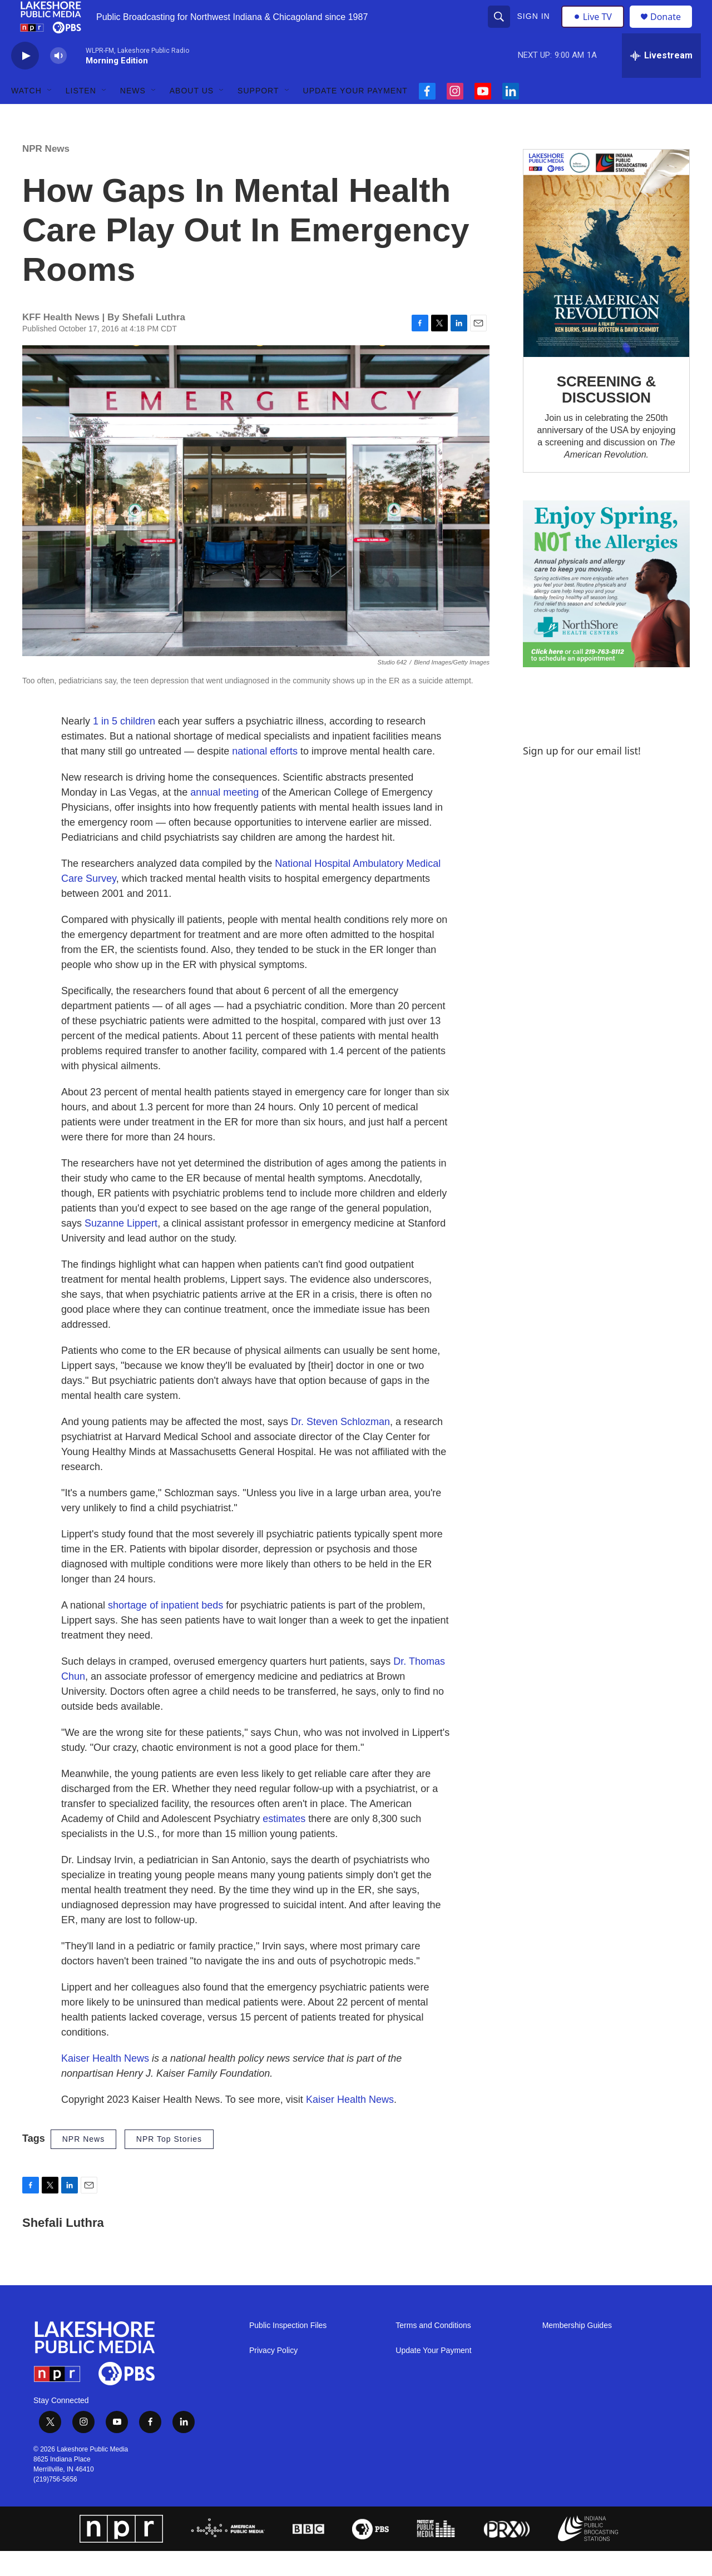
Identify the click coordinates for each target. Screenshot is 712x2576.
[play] (25, 81)
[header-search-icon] (500, 29)
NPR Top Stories (169, 2164)
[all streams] (661, 80)
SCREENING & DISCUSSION (606, 414)
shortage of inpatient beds (165, 1630)
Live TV (596, 29)
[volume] (58, 80)
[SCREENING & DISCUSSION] (606, 278)
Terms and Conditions (433, 2350)
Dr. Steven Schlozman (340, 1446)
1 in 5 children (124, 746)
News (133, 115)
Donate (672, 29)
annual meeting (224, 817)
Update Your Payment (355, 115)
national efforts (265, 776)
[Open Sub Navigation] (50, 115)
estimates (284, 1843)
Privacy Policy (273, 2375)
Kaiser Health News (105, 2083)
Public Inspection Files (288, 2350)
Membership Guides (577, 2350)
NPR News (46, 173)
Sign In (534, 28)
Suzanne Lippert (121, 1248)
